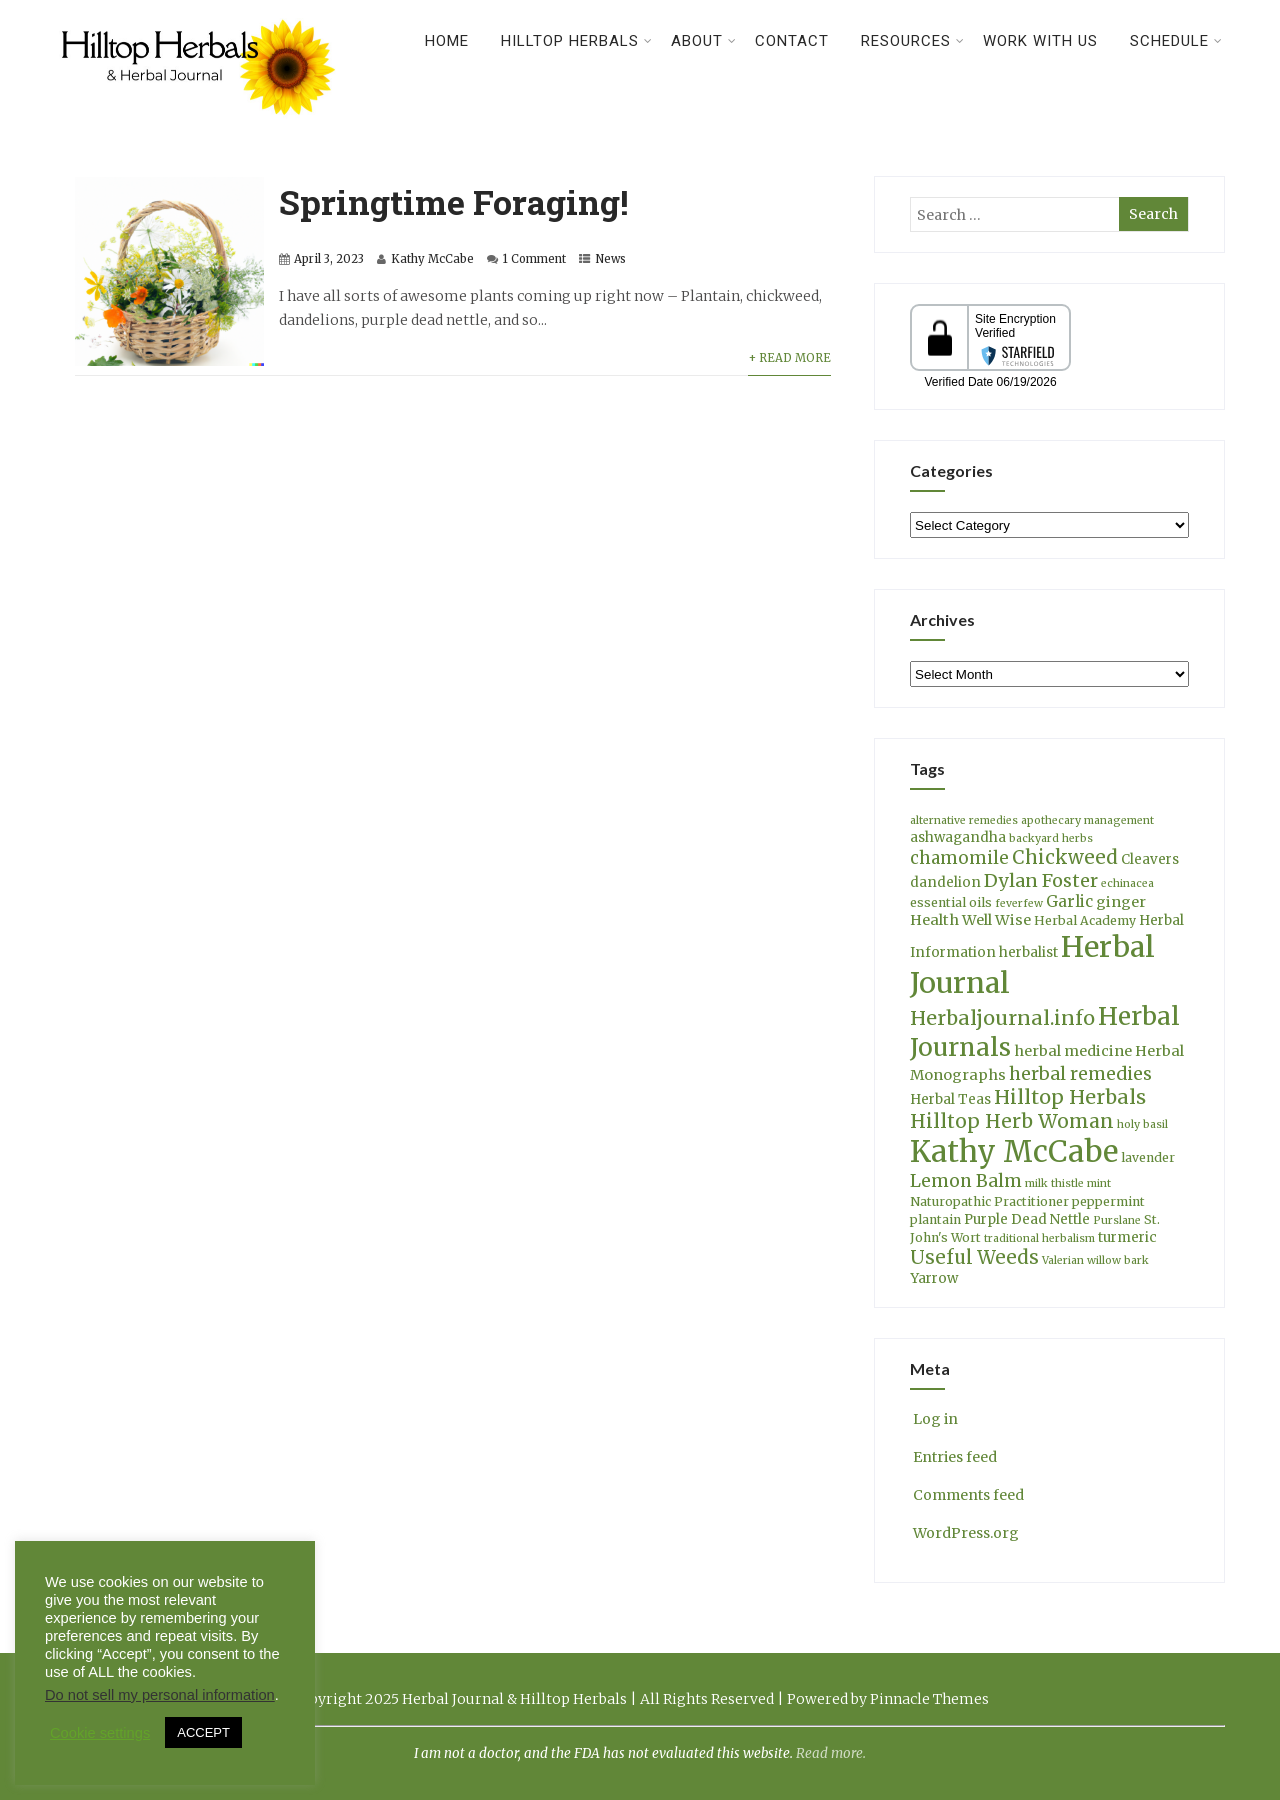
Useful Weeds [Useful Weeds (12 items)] (974, 1257)
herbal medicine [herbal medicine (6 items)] (1073, 1051)
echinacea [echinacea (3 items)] (1127, 883)
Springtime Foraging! (453, 201)
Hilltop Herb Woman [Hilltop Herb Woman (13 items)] (1012, 1121)
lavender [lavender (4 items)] (1148, 1157)
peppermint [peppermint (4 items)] (1108, 1201)
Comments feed (967, 1495)
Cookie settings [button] (100, 1733)
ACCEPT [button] (203, 1732)
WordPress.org (964, 1533)
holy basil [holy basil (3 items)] (1142, 1124)
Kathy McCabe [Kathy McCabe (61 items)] (1014, 1151)
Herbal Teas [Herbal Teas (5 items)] (950, 1099)
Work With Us (1040, 41)
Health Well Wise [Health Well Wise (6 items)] (970, 920)
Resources (913, 41)
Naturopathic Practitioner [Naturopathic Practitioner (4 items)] (989, 1201)
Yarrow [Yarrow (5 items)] (934, 1278)
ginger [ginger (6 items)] (1121, 902)
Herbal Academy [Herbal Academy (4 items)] (1085, 920)
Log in (934, 1419)
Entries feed (953, 1457)
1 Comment (534, 259)
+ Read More (789, 358)
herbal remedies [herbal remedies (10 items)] (1080, 1074)
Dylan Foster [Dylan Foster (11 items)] (1041, 880)
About (704, 41)
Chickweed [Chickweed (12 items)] (1065, 857)
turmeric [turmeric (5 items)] (1127, 1237)
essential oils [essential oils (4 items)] (951, 902)
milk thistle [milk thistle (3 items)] (1054, 1183)
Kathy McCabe (432, 259)
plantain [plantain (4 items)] (935, 1219)
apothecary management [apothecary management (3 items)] (1087, 820)
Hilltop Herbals (577, 41)
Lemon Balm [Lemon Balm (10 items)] (966, 1181)
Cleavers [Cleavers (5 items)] (1150, 859)
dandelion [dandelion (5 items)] (945, 882)
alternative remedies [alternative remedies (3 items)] (964, 820)
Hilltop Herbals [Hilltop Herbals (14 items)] (1070, 1097)
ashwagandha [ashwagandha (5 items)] (958, 837)
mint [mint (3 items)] (1099, 1183)
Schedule (1176, 41)
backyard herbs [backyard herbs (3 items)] (1051, 838)
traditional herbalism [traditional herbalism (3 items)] (1039, 1238)
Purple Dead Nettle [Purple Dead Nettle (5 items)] (1027, 1219)
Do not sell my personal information (160, 1695)
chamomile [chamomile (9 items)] (959, 858)
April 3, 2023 (329, 259)
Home (447, 41)
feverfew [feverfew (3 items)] (1019, 903)
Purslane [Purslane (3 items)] (1117, 1220)
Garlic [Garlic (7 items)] (1069, 901)
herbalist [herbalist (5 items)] (1028, 952)
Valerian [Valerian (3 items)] (1063, 1260)
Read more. (831, 1753)
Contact (792, 41)
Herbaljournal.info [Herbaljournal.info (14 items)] (1002, 1018)
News (610, 259)
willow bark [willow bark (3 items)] (1118, 1260)
